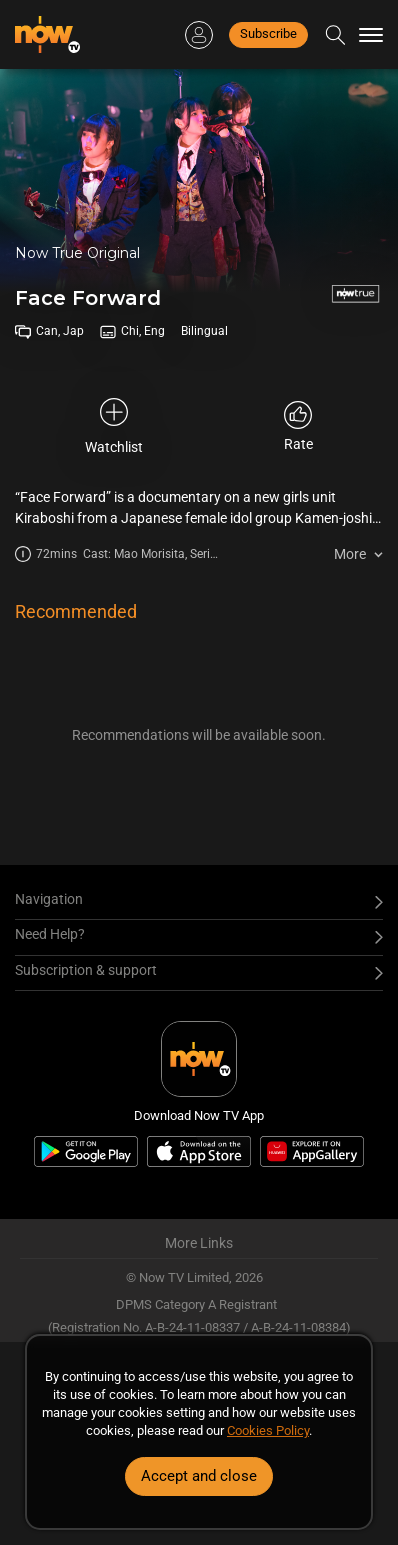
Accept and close (199, 1476)
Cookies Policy (268, 1430)
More (350, 554)
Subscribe (268, 33)
